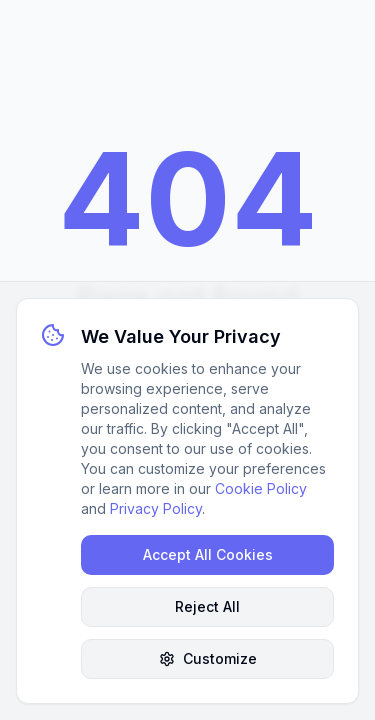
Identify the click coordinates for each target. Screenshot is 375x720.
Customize (208, 658)
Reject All (207, 606)
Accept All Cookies (208, 554)
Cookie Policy (261, 488)
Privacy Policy (156, 508)
